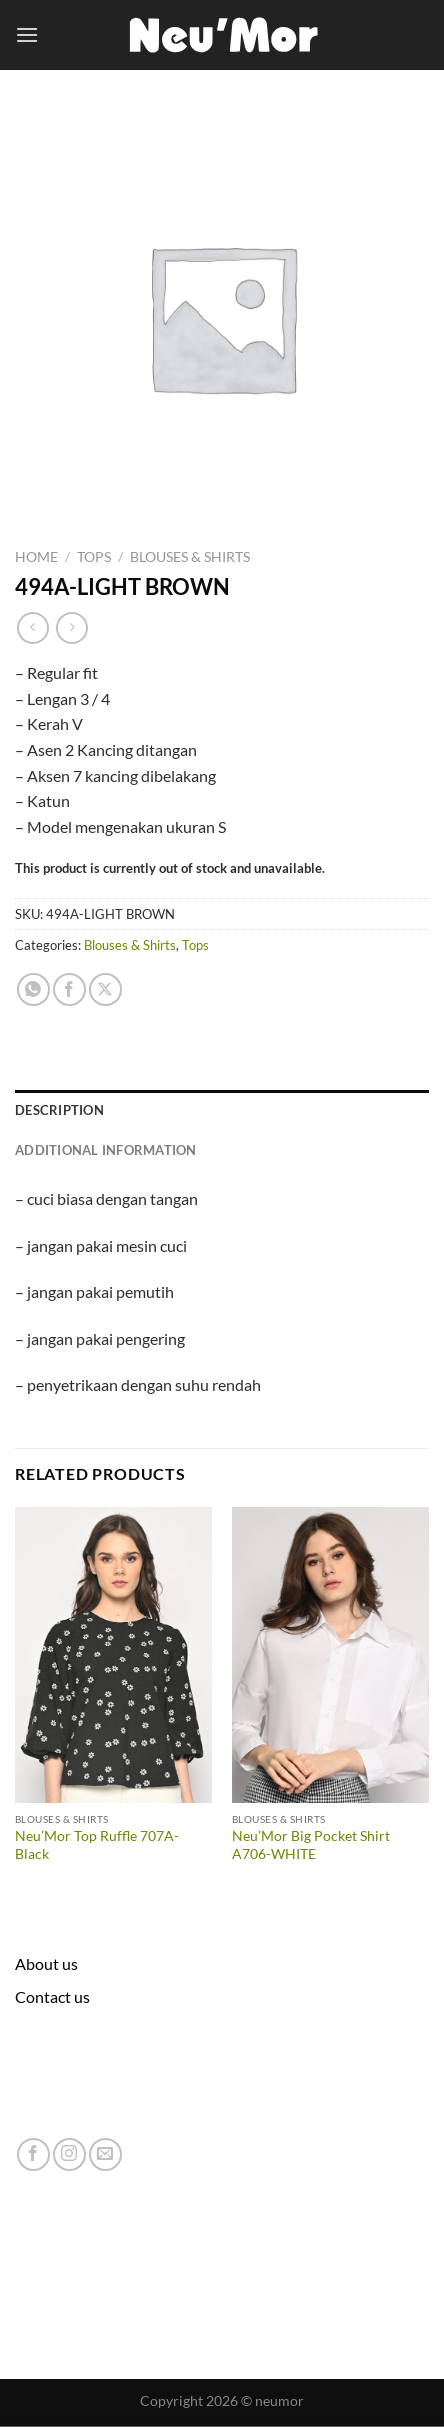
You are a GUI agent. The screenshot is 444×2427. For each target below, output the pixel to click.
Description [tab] (59, 1110)
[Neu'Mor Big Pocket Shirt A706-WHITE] (330, 1655)
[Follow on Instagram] (69, 2154)
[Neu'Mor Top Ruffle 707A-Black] (113, 1655)
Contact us (52, 1996)
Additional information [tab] (106, 1150)
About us (46, 1963)
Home (36, 557)
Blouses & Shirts (190, 557)
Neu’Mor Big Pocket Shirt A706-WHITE (311, 1845)
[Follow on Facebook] (33, 2154)
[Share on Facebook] (69, 989)
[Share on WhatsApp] (33, 989)
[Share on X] (105, 989)
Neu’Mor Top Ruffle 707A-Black (97, 1845)
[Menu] (27, 34)
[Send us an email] (105, 2154)
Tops (94, 557)
